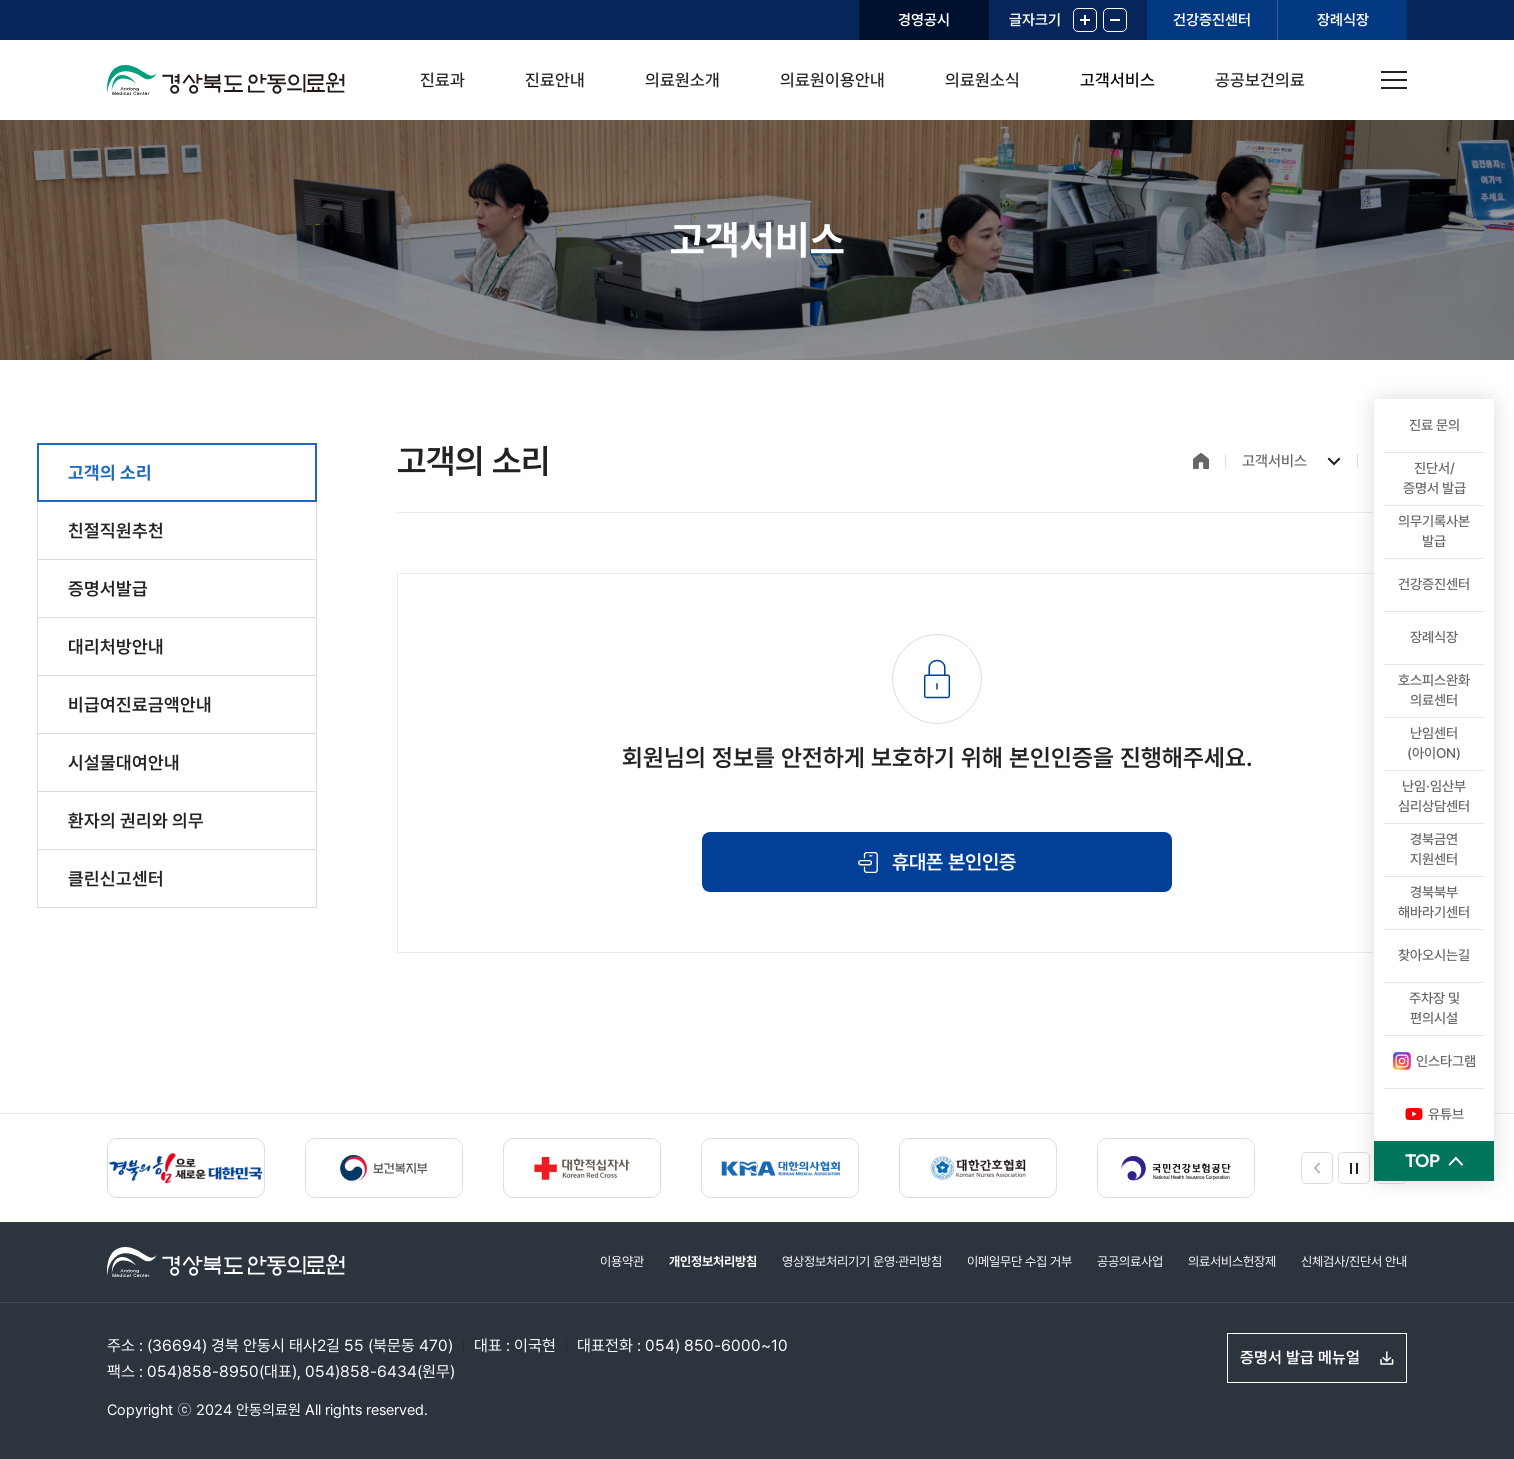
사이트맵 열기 (1394, 80)
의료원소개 (682, 80)
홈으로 (1201, 461)
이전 (1317, 1168)
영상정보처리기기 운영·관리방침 (862, 1261)
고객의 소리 (110, 472)
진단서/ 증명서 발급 (1434, 478)
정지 (1354, 1168)
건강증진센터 (1212, 20)
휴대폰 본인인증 (954, 862)
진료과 (442, 80)
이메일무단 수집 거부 (1019, 1261)
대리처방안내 (116, 646)
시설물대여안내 (124, 762)
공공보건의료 (1260, 80)
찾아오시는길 (1434, 955)
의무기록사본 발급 (1434, 531)
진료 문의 (1434, 425)
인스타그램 (1434, 1061)
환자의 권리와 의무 (136, 820)
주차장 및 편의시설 (1434, 1008)
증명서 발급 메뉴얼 (1300, 1357)
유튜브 (1434, 1114)
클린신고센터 (116, 878)
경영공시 (924, 20)
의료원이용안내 (832, 80)
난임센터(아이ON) (1434, 743)
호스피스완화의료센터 (1434, 690)
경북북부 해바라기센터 (1434, 902)
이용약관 (622, 1261)
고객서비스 (1117, 80)
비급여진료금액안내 (140, 704)
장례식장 (1343, 20)
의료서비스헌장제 (1232, 1261)
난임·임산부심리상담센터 (1434, 796)
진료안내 (555, 80)
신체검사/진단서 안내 (1354, 1261)
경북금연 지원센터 (1434, 849)
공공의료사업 (1130, 1261)
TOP (1422, 1160)
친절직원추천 (116, 530)
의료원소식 (982, 80)
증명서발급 (108, 588)
